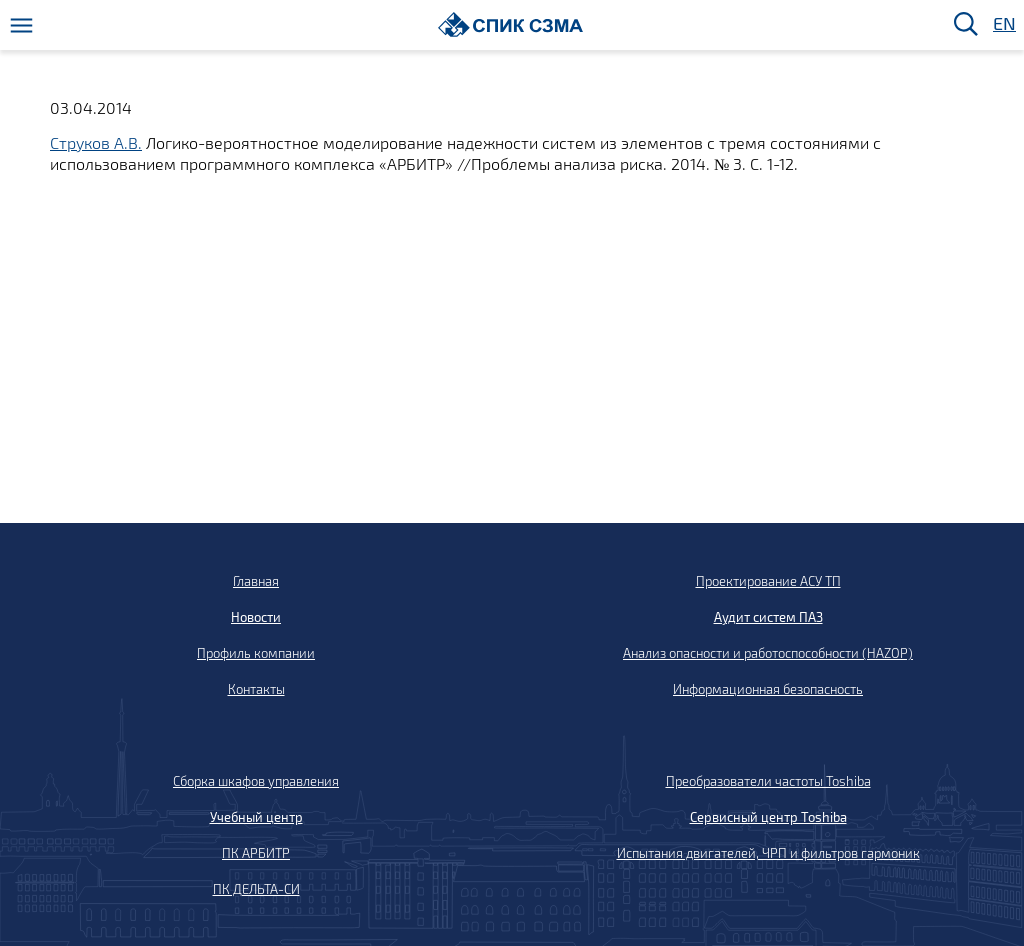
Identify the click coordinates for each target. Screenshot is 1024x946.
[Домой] (510, 24)
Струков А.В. (96, 142)
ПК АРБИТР (256, 853)
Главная (256, 581)
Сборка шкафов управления (256, 781)
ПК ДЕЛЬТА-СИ (256, 889)
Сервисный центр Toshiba (768, 817)
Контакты (256, 689)
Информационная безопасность (768, 689)
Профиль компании (256, 653)
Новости (256, 617)
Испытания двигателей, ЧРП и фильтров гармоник (768, 853)
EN (1003, 24)
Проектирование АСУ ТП (768, 581)
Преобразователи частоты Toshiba (768, 781)
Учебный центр (256, 817)
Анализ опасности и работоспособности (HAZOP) (768, 653)
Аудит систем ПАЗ (768, 617)
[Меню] (21, 25)
